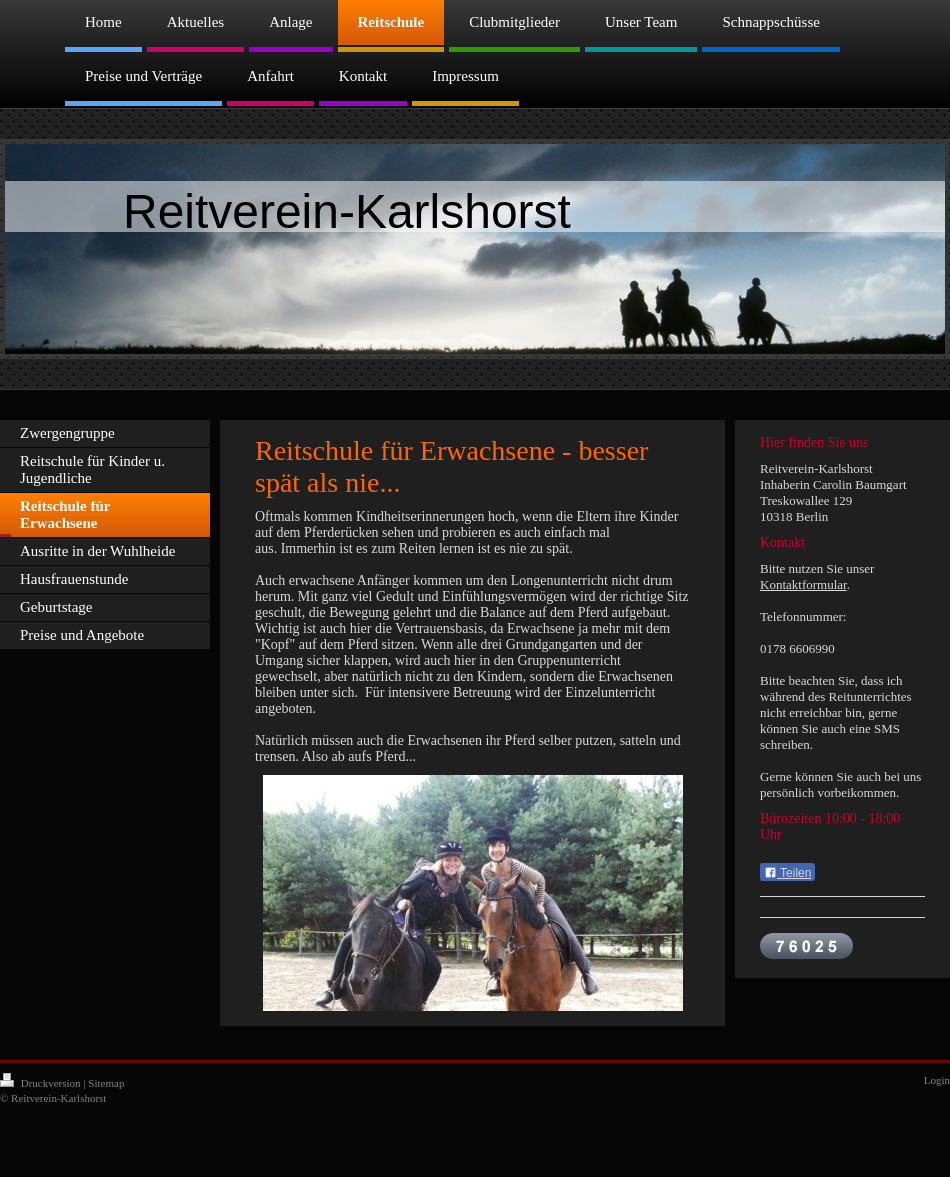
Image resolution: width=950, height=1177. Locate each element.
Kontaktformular (803, 584)
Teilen (787, 873)
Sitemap (106, 1083)
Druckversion (41, 1083)
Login (937, 1080)
